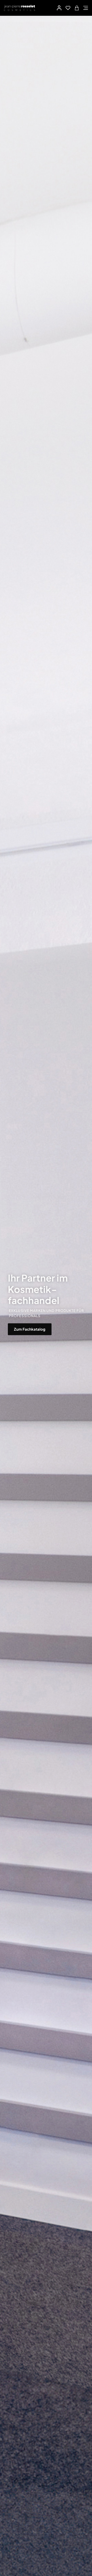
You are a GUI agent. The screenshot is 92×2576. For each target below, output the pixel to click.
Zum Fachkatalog (29, 1329)
